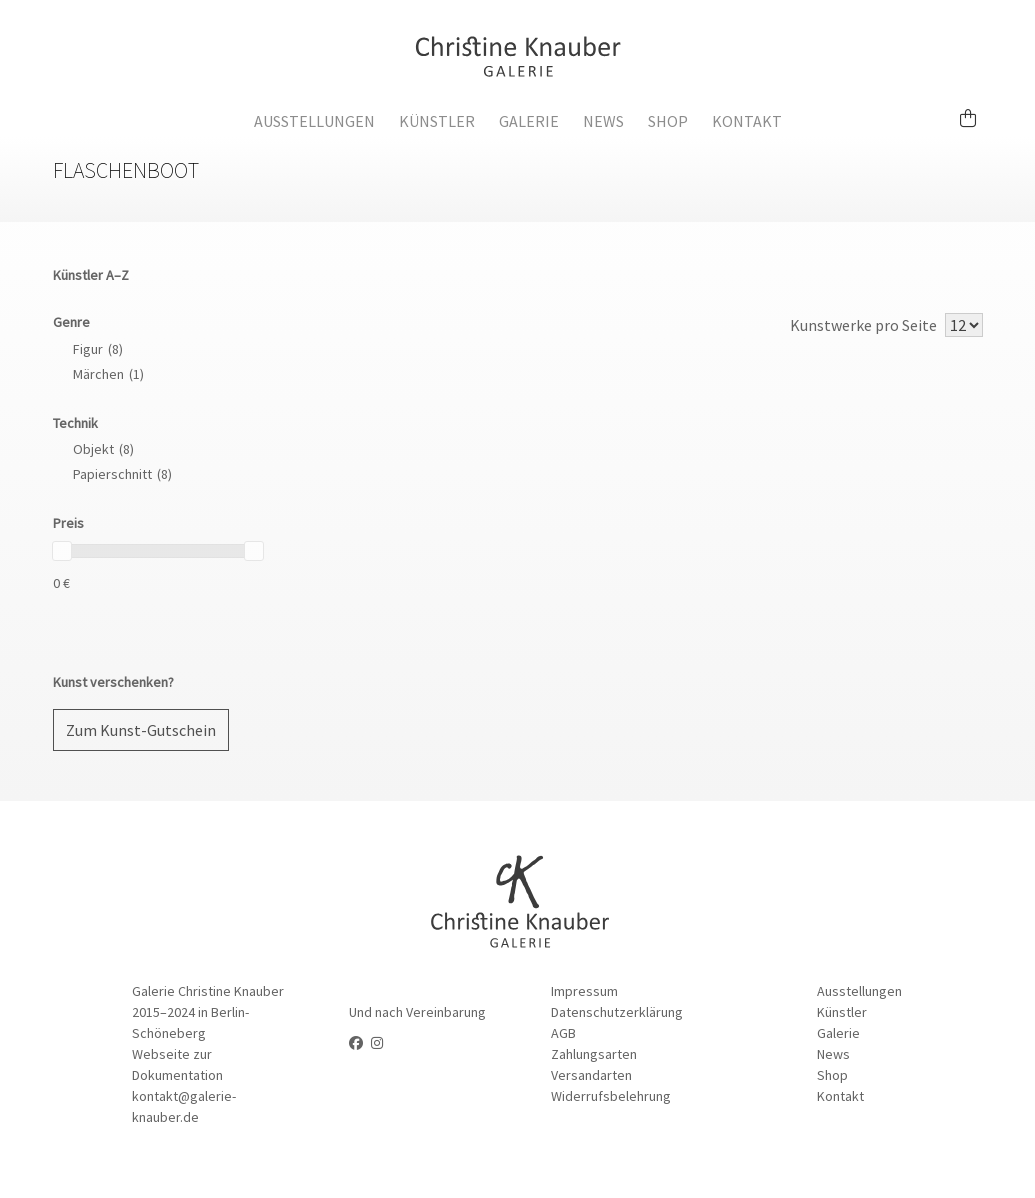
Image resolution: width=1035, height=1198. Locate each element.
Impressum (584, 991)
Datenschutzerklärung (617, 1012)
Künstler (437, 121)
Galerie (529, 121)
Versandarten (591, 1075)
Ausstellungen (314, 121)
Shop (668, 121)
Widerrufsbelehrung (611, 1096)
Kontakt (747, 121)
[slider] (62, 551)
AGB (563, 1033)
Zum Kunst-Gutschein (141, 730)
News (603, 121)
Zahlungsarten (594, 1054)
